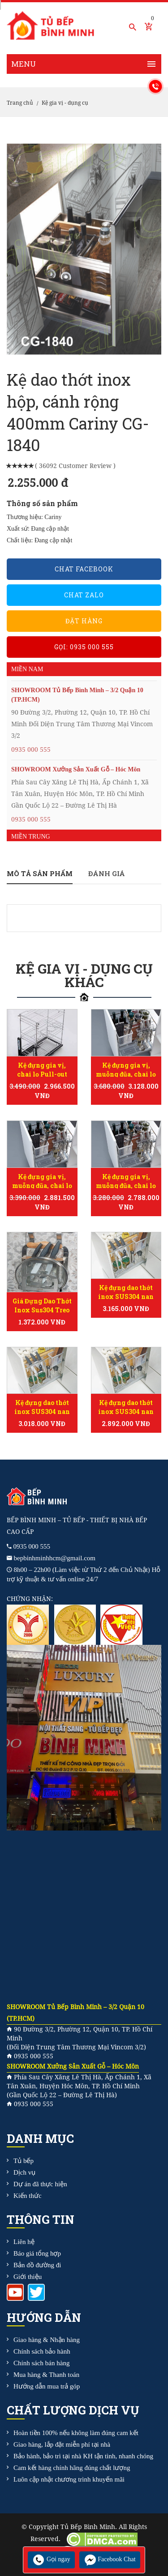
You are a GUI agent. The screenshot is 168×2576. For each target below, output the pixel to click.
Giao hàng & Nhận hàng (46, 2339)
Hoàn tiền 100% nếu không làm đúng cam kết (75, 2432)
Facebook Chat (110, 2559)
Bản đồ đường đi (37, 2265)
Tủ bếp (23, 2160)
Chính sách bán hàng (41, 2363)
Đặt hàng (84, 621)
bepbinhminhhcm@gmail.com (55, 1558)
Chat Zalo (84, 595)
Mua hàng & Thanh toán (46, 2374)
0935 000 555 (31, 749)
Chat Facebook (84, 569)
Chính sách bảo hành (41, 2351)
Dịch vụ (24, 2172)
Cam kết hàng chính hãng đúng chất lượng (71, 2467)
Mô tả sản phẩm (40, 873)
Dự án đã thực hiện (40, 2184)
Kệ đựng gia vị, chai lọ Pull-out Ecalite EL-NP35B (42, 1074)
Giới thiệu (27, 2276)
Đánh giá (106, 873)
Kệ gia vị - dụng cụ (65, 103)
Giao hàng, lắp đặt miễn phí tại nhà (61, 2444)
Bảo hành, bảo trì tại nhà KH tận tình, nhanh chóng (83, 2456)
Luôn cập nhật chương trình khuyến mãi (69, 2479)
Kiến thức (27, 2195)
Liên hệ (23, 2241)
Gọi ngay (51, 2559)
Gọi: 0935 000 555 (84, 647)
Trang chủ (20, 103)
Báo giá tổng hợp (37, 2253)
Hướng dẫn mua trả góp (46, 2386)
